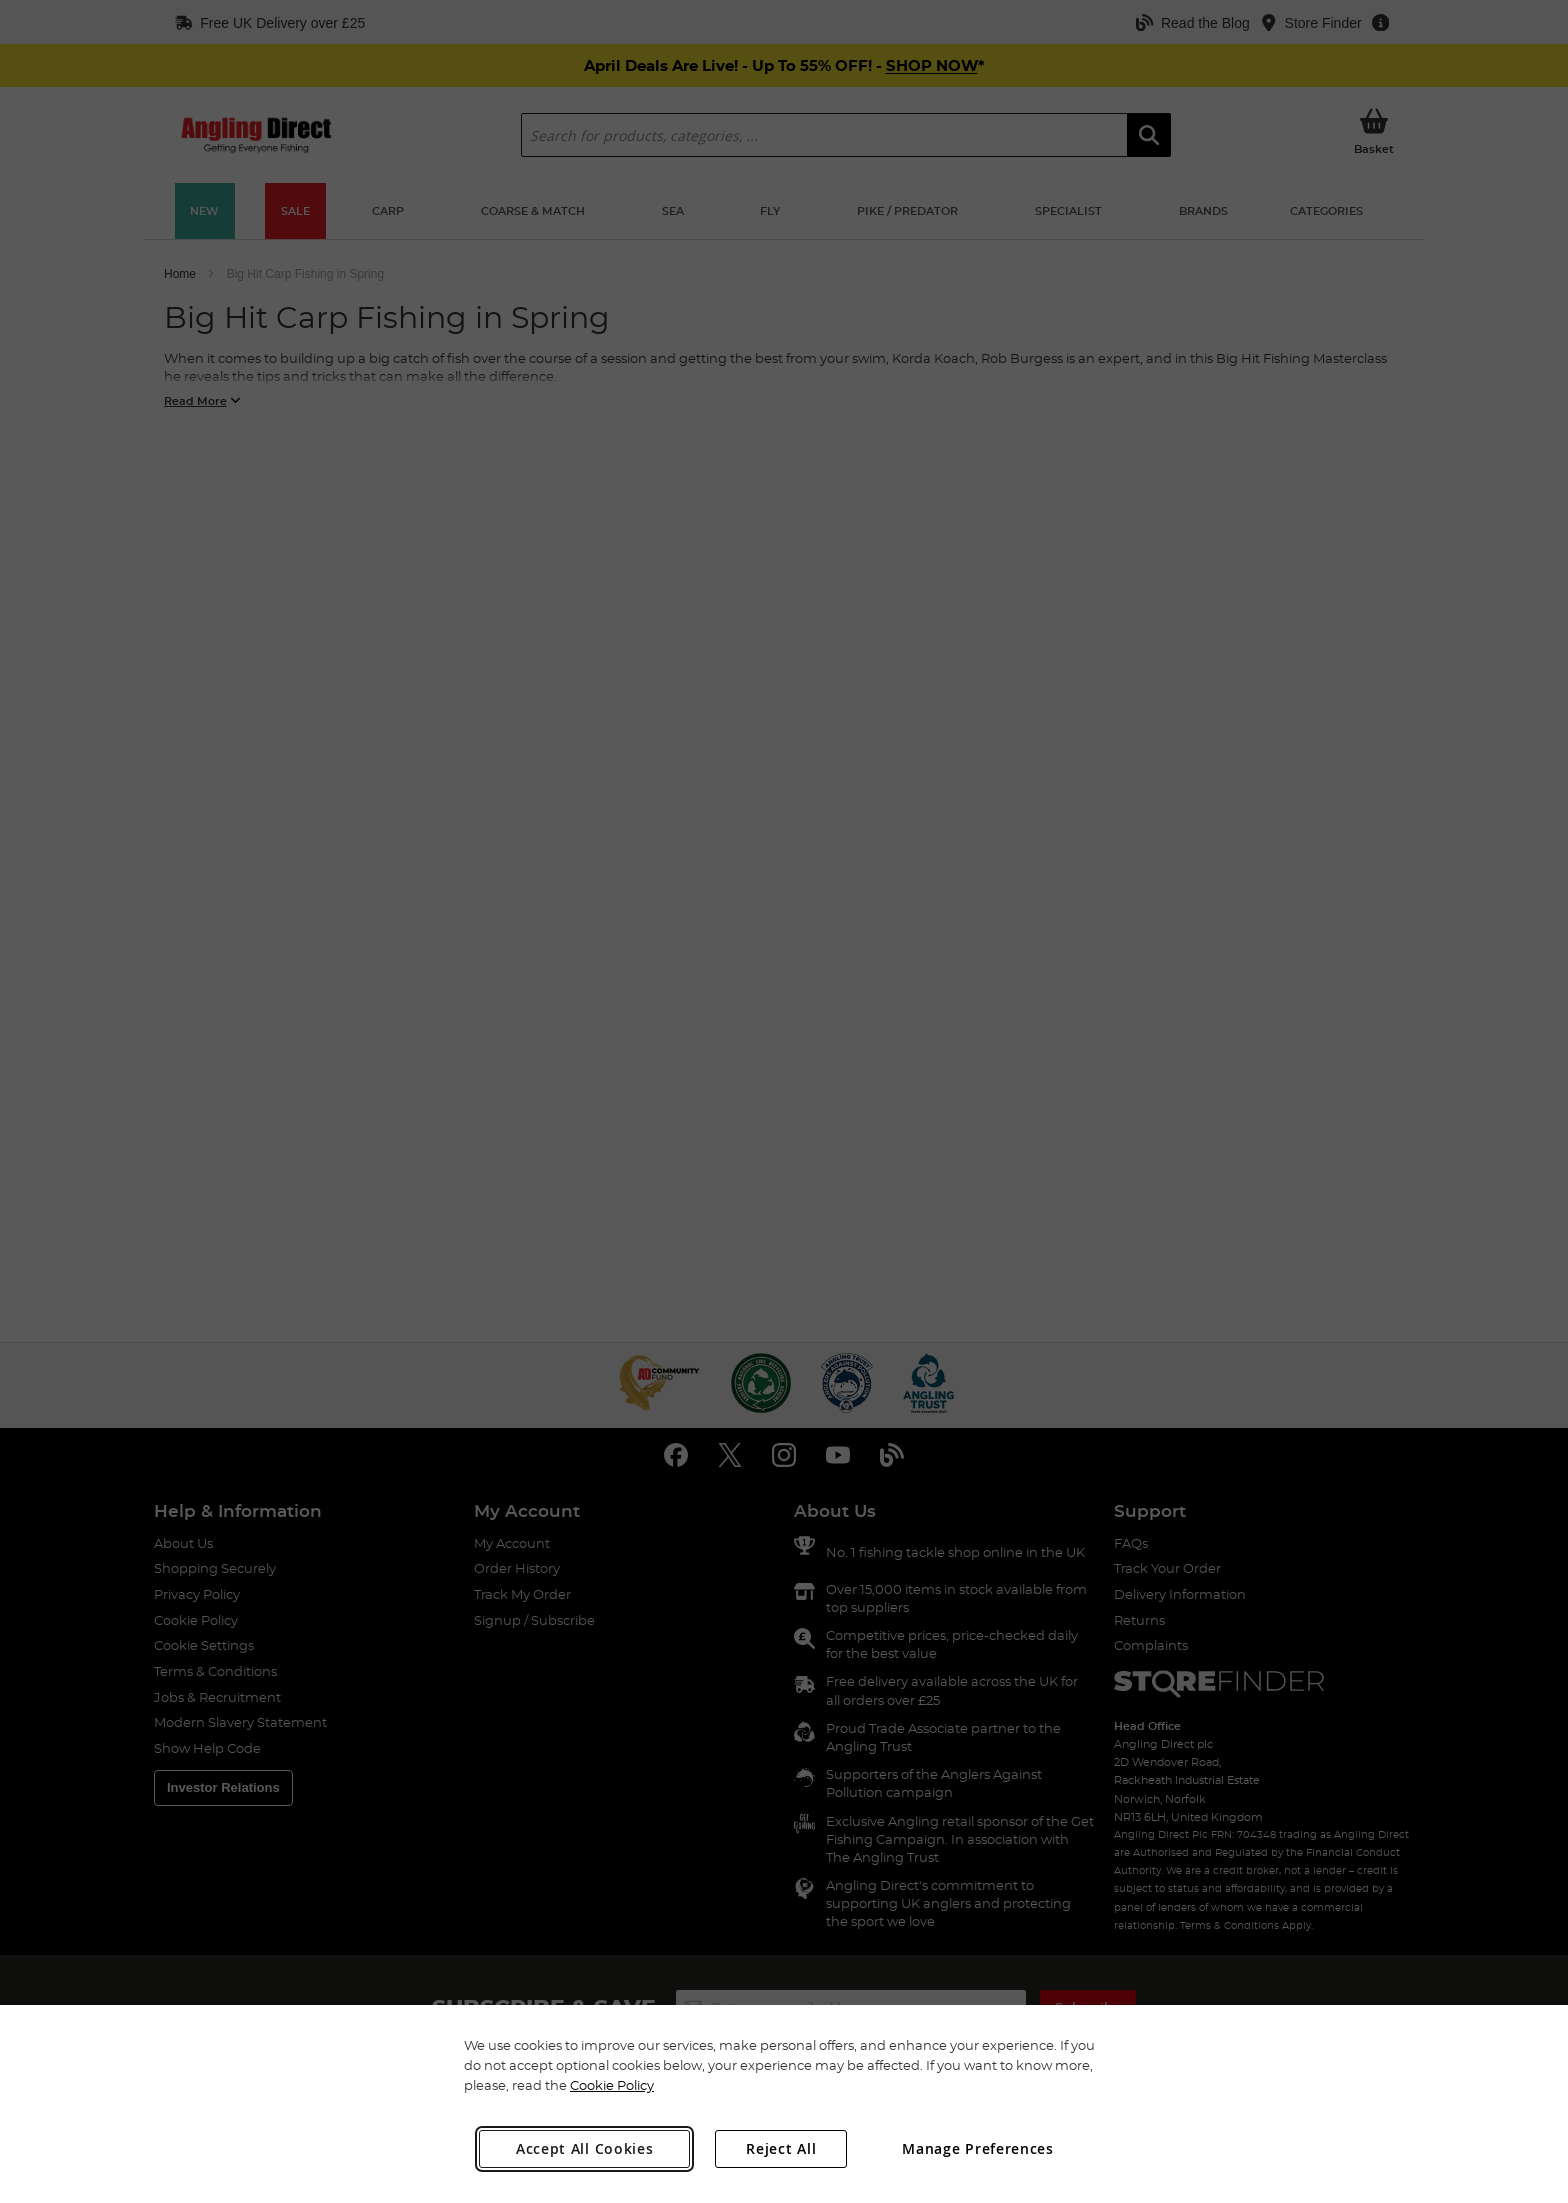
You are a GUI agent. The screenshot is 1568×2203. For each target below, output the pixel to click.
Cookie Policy (612, 2085)
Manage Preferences (978, 2148)
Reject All (781, 2148)
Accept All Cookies (585, 2148)
